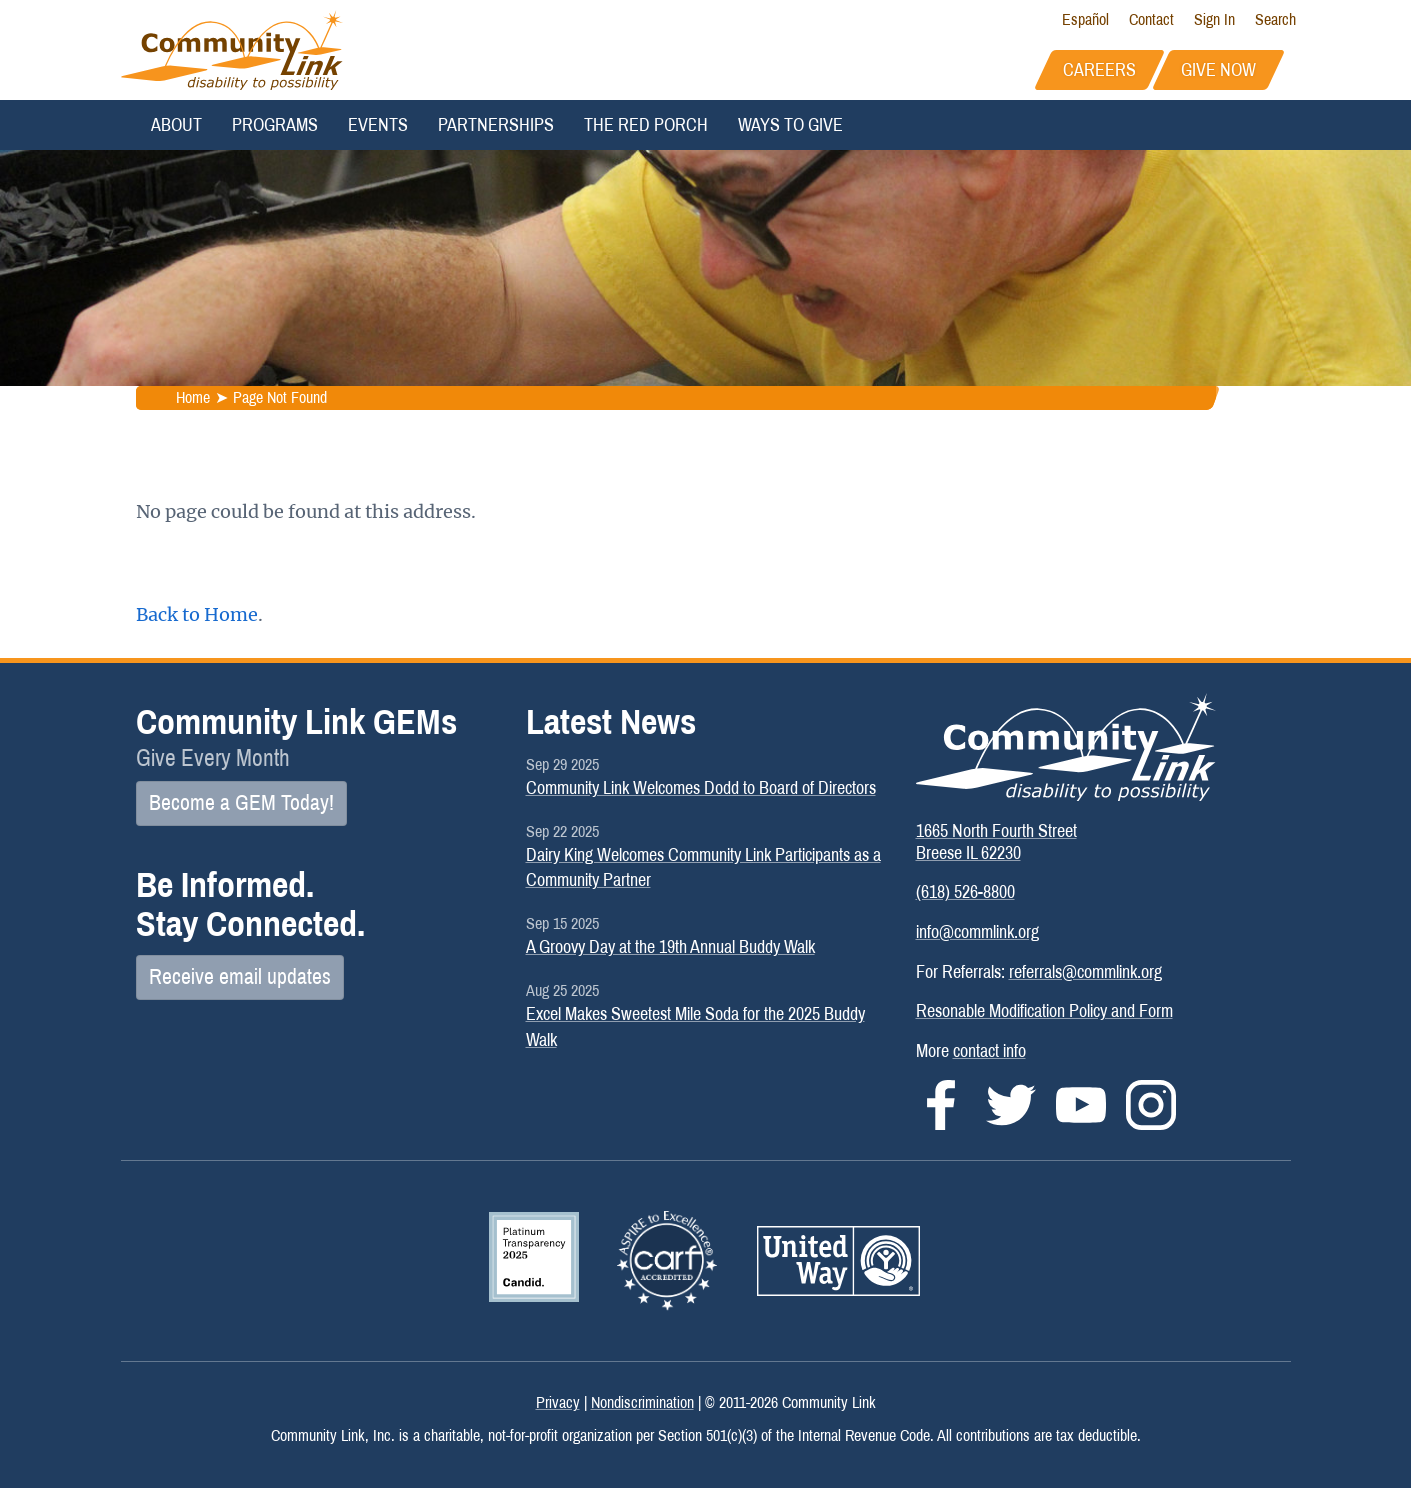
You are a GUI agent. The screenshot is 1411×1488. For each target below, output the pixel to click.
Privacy (558, 1402)
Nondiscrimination (642, 1402)
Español (1085, 19)
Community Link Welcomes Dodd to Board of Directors (701, 788)
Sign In (1214, 19)
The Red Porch (646, 125)
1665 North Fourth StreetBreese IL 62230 (996, 842)
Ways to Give (790, 125)
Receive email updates (240, 977)
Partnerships (496, 125)
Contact (1151, 19)
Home (192, 397)
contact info (989, 1051)
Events (378, 125)
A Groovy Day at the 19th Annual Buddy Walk (670, 947)
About (176, 125)
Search (1275, 19)
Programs (275, 125)
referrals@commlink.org (1085, 972)
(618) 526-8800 (965, 892)
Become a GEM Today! (241, 803)
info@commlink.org (977, 932)
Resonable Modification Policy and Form (1044, 1011)
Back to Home (197, 614)
